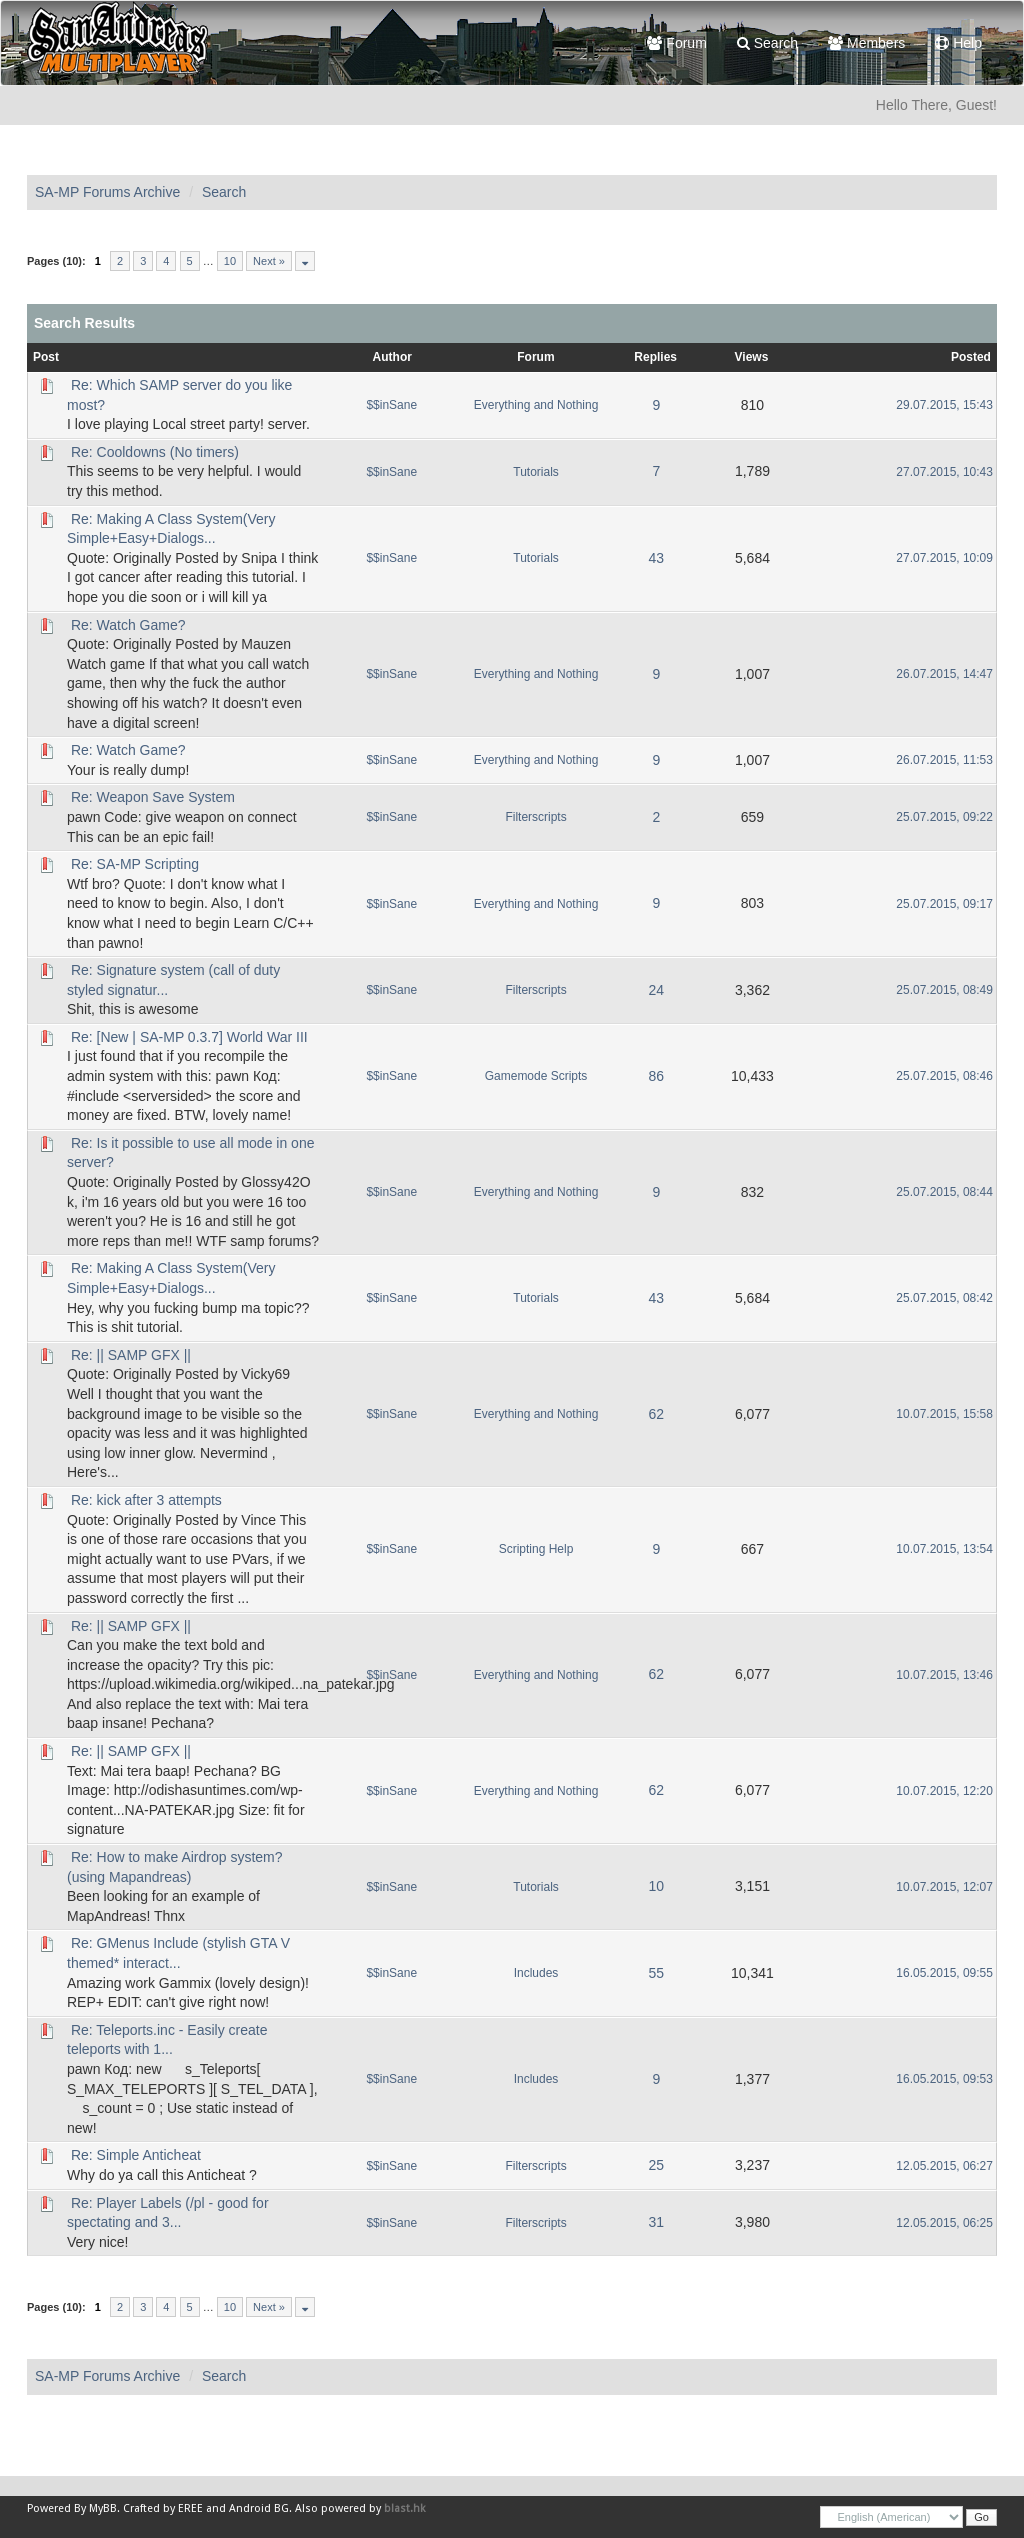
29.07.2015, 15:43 (944, 405)
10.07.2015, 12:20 (944, 1791)
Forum (676, 43)
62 (656, 1414)
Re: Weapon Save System (153, 797)
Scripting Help (536, 1549)
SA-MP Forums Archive (107, 192)
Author (392, 357)
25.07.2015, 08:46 (944, 1076)
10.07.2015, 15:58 (944, 1414)
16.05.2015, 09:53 (944, 2079)
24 (656, 990)
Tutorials (536, 472)
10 (230, 261)
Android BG (259, 2508)
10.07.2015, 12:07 (944, 1887)
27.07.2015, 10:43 (944, 472)
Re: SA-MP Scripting (135, 864)
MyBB (103, 2508)
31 (656, 2222)
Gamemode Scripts (536, 1076)
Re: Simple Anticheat (136, 2155)
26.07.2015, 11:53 (944, 760)
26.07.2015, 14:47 (944, 674)
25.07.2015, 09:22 (944, 817)
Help (958, 43)
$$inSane (391, 405)
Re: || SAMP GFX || (131, 1355)
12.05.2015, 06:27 (944, 2166)
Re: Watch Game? (128, 625)
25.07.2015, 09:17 (944, 904)
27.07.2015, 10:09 (944, 558)
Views (752, 357)
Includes (536, 1973)
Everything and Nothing (536, 405)
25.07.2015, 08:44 (944, 1192)
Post (46, 357)
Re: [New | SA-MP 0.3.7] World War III (189, 1037)
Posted (971, 357)
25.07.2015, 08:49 (944, 990)
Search (767, 43)
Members (866, 43)
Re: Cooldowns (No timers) (155, 452)
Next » (269, 261)
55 (656, 1973)
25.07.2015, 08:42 (944, 1298)
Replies (655, 357)
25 (656, 2165)
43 (656, 558)
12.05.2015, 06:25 (944, 2223)
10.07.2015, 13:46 (944, 1675)
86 (656, 1076)
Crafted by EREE (163, 2508)
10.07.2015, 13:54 (944, 1549)
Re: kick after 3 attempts (146, 1500)
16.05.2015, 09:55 (944, 1973)
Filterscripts (535, 817)
